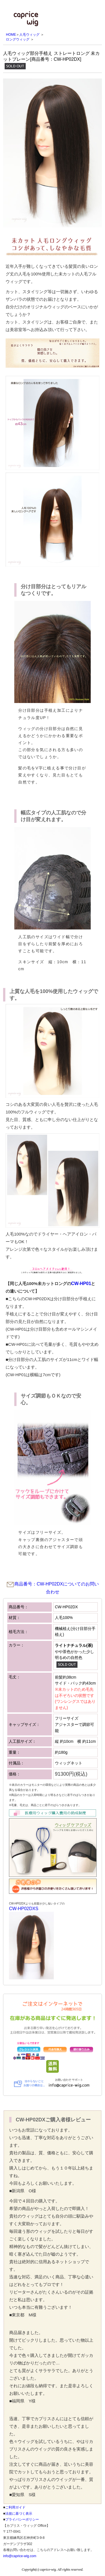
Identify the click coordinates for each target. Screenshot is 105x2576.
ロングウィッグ (17, 39)
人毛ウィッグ (29, 35)
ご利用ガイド (15, 2507)
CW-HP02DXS (23, 1908)
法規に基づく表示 (18, 2514)
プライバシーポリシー (22, 2519)
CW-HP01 (81, 1283)
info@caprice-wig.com (19, 2556)
